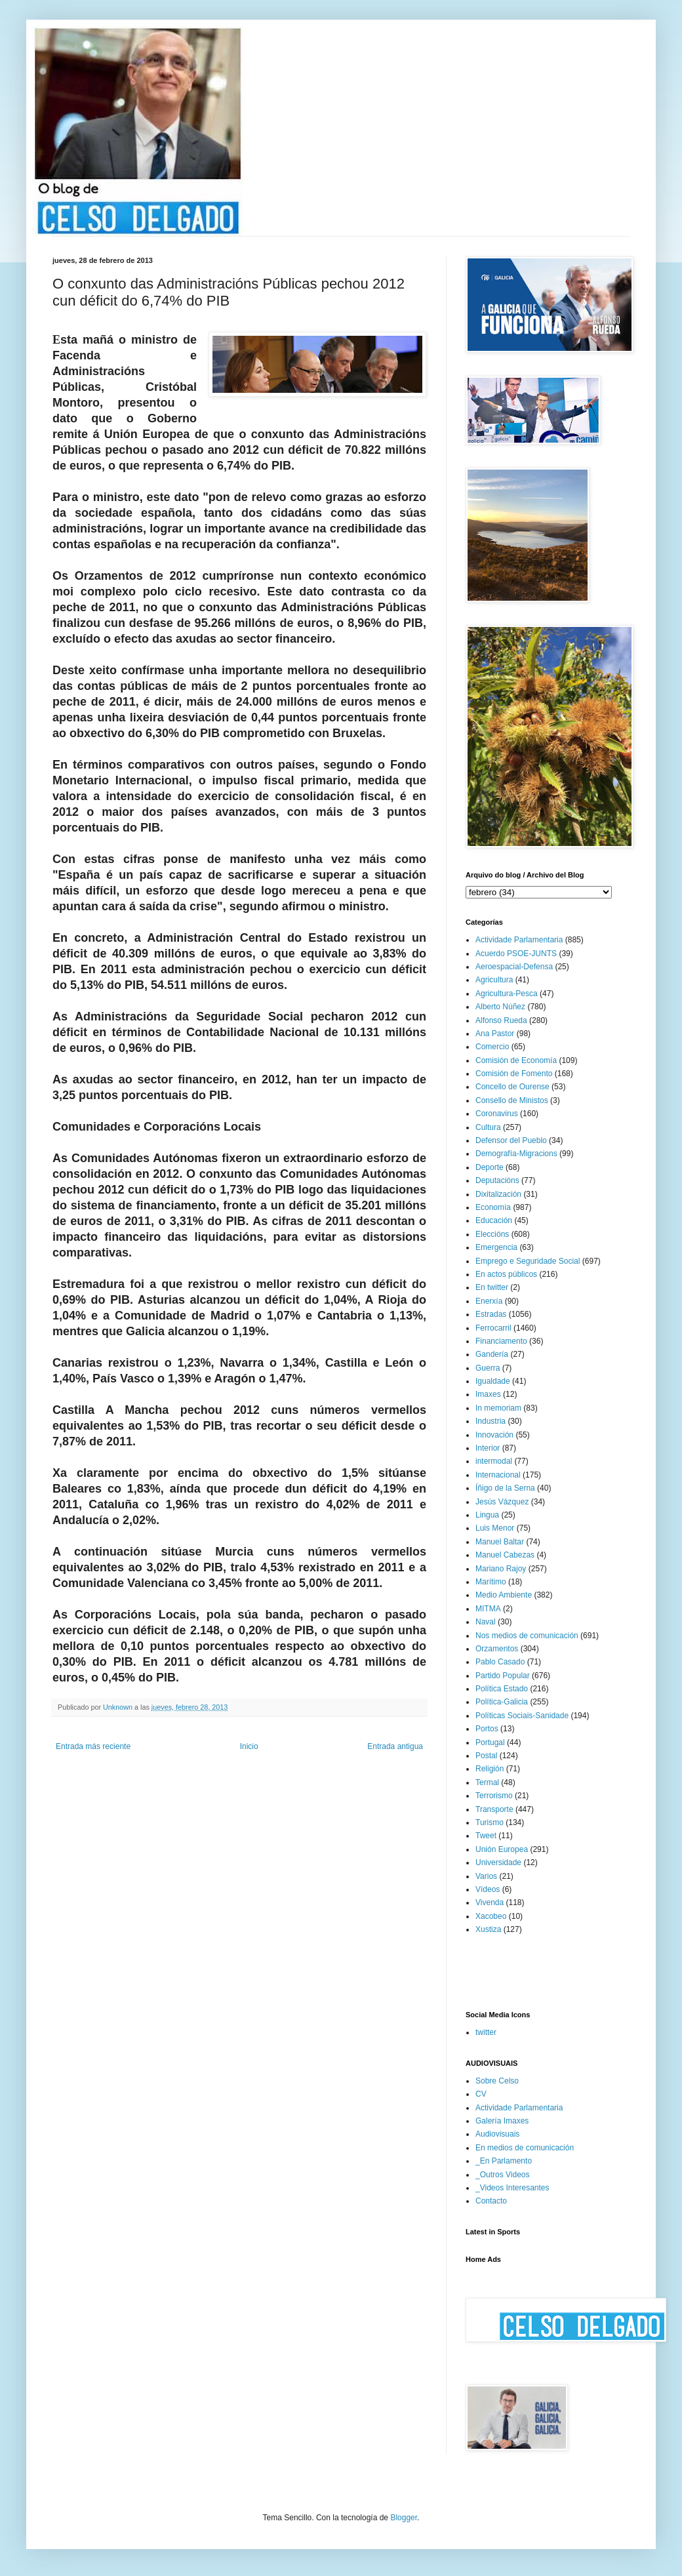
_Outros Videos (502, 2174)
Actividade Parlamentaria (519, 939)
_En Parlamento (503, 2160)
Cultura (488, 1127)
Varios (486, 1876)
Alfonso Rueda (501, 1020)
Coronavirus (496, 1113)
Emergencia (496, 1247)
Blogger (403, 2517)
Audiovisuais (497, 2134)
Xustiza (488, 1929)
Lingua (487, 1514)
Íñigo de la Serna (505, 1488)
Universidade (498, 1862)
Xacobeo (490, 1916)
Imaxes (488, 1394)
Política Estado (501, 1688)
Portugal (490, 1742)
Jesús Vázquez (502, 1501)
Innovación (494, 1434)
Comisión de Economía (516, 1060)
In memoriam (498, 1408)
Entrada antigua (395, 1746)
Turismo (489, 1822)
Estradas (490, 1314)
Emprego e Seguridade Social (527, 1261)
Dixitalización (498, 1194)
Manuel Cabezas (504, 1555)
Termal (487, 1782)
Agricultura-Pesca (506, 993)
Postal (486, 1755)
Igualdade (492, 1381)
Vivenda (489, 1902)
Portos (486, 1728)
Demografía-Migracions (516, 1153)
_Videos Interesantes (512, 2187)
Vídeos (487, 1889)
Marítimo (490, 1581)
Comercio (492, 1046)
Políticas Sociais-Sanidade (522, 1715)
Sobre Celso (497, 2080)
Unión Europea (501, 1849)
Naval (485, 1621)
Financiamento (501, 1341)
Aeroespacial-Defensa (514, 966)
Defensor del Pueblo (511, 1140)
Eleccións (492, 1234)
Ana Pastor (494, 1033)
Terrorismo (494, 1795)
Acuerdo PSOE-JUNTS (516, 953)
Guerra (487, 1368)
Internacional (498, 1474)
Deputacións (497, 1180)
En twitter (491, 1287)
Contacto (491, 2200)
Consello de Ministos (511, 1100)
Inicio (249, 1746)
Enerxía (488, 1301)
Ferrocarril (493, 1328)
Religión (489, 1768)
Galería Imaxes (502, 2120)
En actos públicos (506, 1274)
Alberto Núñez (500, 1006)
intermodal (493, 1461)
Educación (493, 1220)
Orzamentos (496, 1648)
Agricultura (494, 979)
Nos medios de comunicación (526, 1635)
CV (481, 2094)
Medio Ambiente (503, 1595)
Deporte (489, 1167)
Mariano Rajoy (500, 1568)
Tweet (485, 1835)
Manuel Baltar (499, 1541)
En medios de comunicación (524, 2147)
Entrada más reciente (93, 1746)
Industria (490, 1421)
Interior (487, 1448)
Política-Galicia (501, 1701)
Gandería (491, 1354)
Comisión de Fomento (513, 1073)
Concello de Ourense (512, 1086)
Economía (493, 1207)
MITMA (488, 1608)
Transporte (494, 1809)
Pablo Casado (500, 1661)
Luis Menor (494, 1528)
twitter (485, 2032)
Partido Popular (502, 1675)
